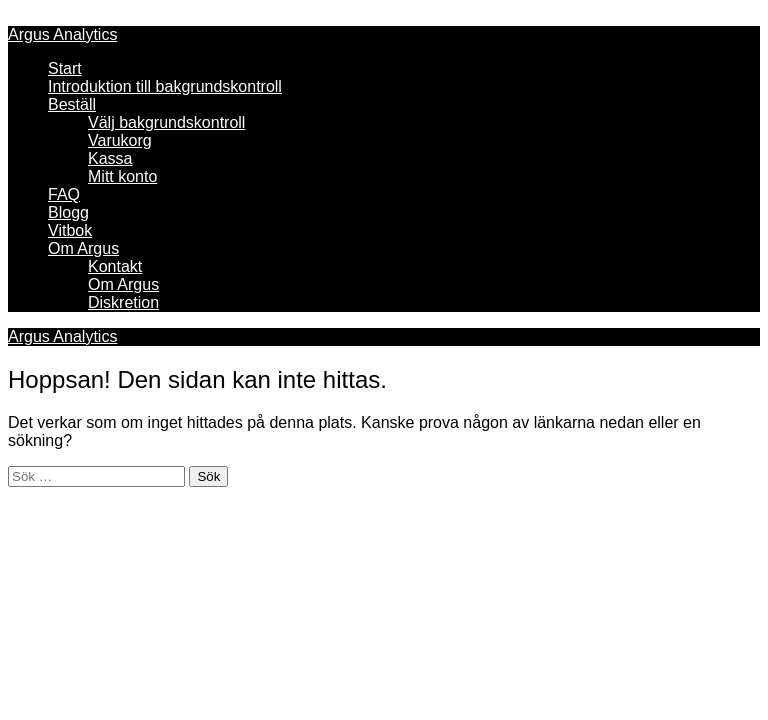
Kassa (110, 158)
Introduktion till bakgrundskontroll (165, 86)
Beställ (72, 104)
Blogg (68, 212)
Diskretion (123, 302)
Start (65, 68)
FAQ (64, 194)
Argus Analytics (62, 34)
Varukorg (120, 140)
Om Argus (83, 248)
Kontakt (115, 266)
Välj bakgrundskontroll (166, 122)
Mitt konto (122, 176)
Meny (27, 16)
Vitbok (70, 230)
